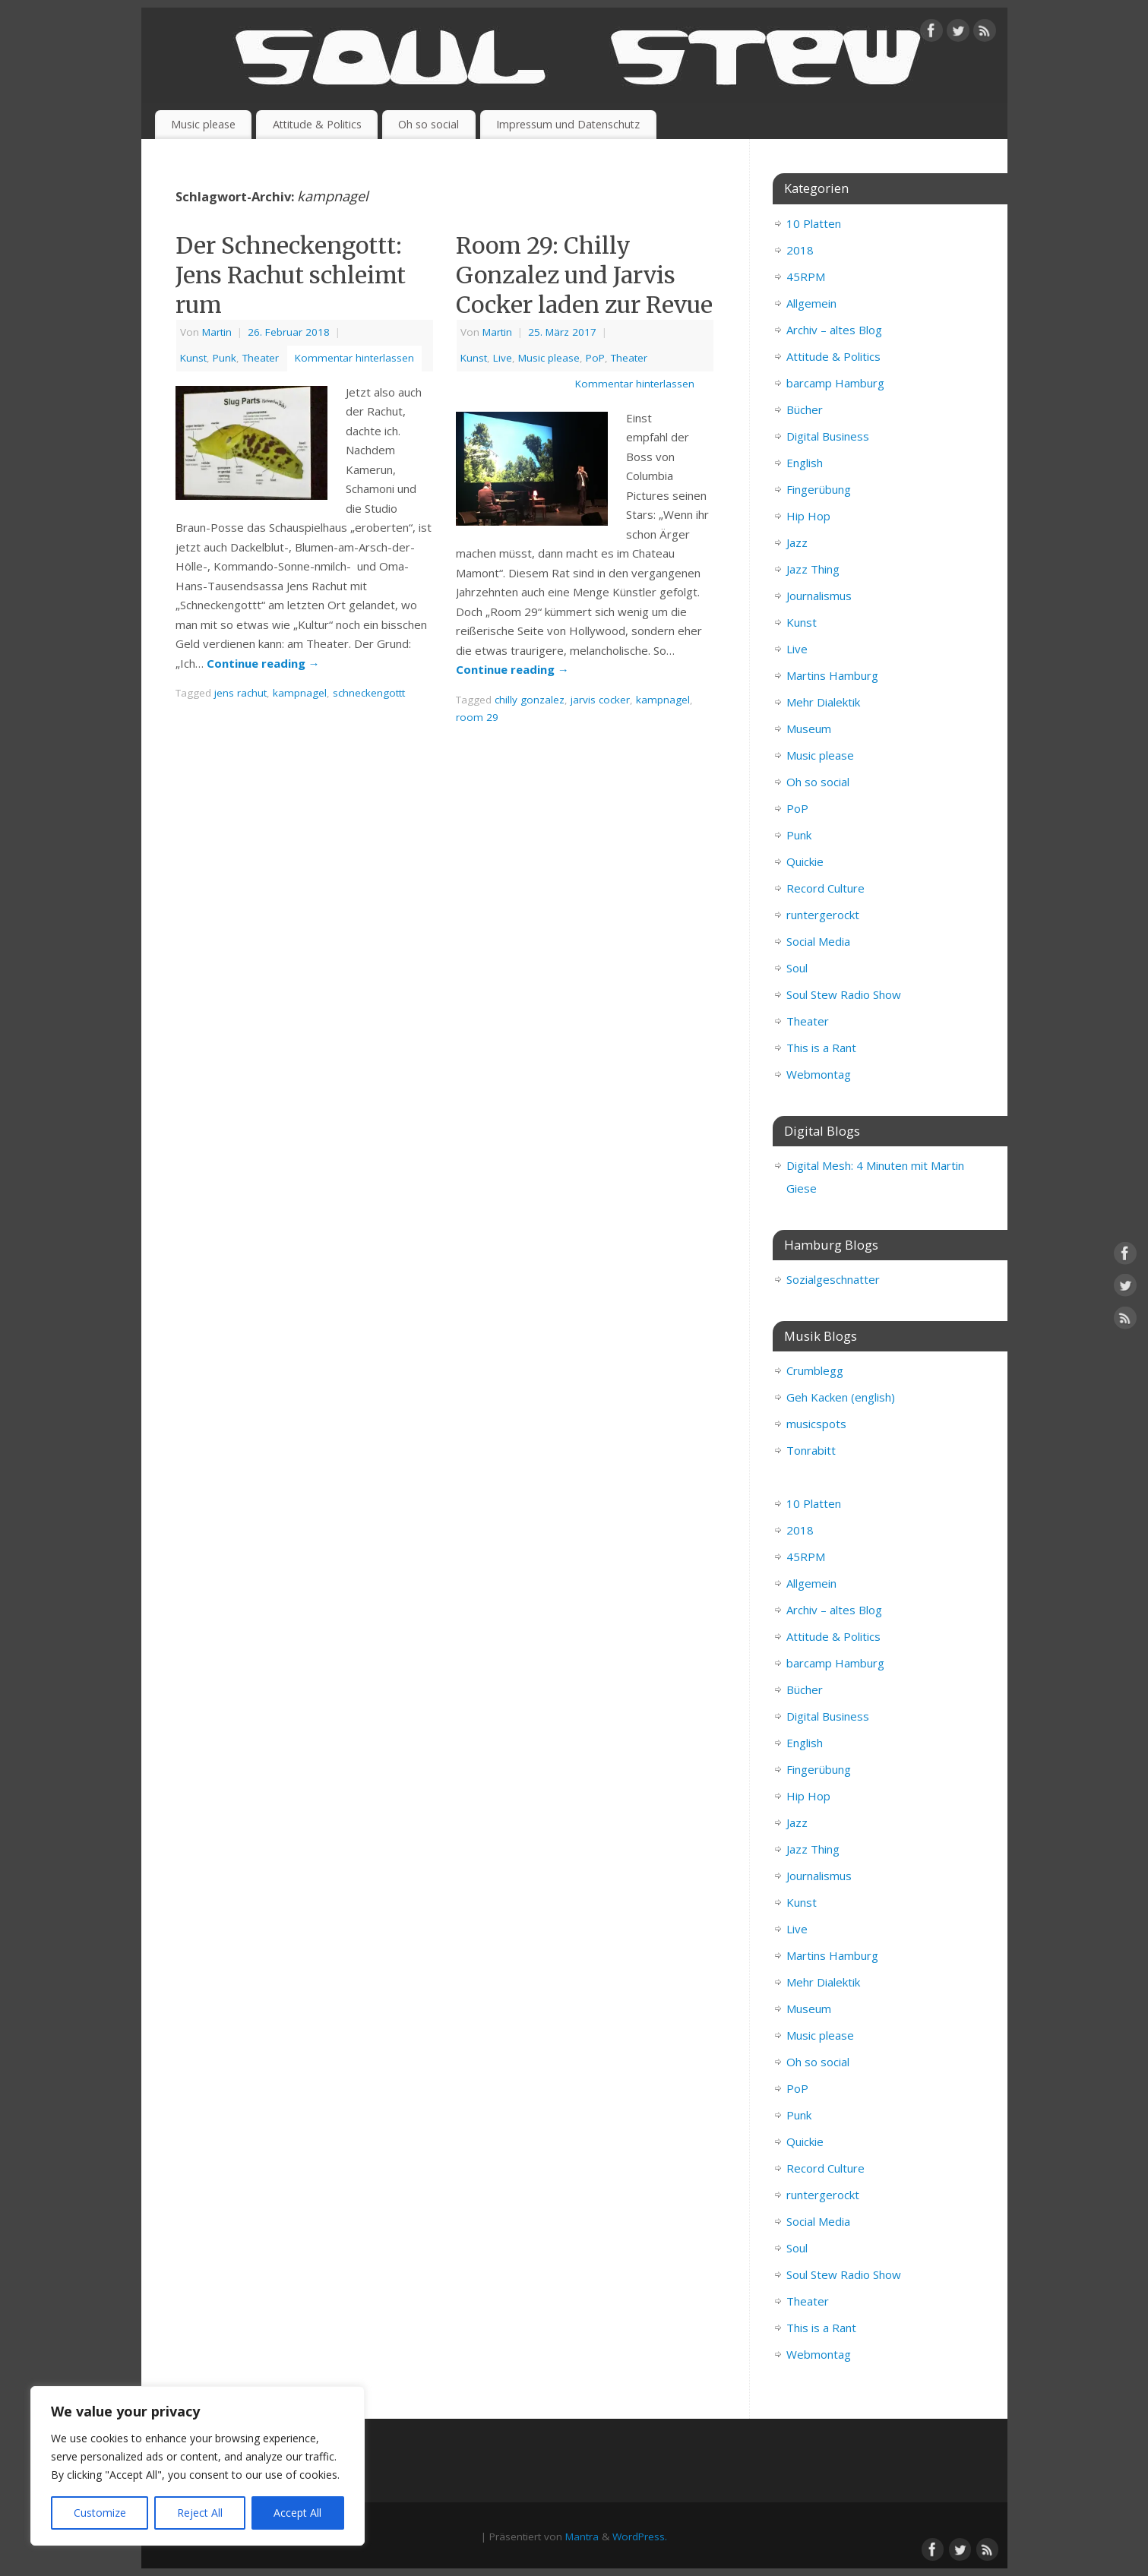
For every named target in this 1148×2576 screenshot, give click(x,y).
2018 (800, 250)
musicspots (816, 1423)
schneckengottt (369, 693)
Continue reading (263, 663)
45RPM (805, 276)
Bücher (804, 409)
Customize (100, 2512)
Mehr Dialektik (823, 702)
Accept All (297, 2512)
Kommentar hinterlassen (354, 358)
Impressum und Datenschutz (568, 124)
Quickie (805, 861)
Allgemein (811, 303)
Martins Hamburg (832, 675)
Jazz (797, 542)
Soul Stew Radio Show (843, 994)
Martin (217, 332)
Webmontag (818, 1074)
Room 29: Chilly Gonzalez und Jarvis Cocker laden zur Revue (584, 275)
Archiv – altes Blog (834, 329)
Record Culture (825, 888)
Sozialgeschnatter (833, 1279)
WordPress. (639, 2536)
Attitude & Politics (317, 124)
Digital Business (827, 436)
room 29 (477, 717)
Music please (203, 124)
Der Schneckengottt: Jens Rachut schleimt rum (291, 275)
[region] (197, 2466)
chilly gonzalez (530, 699)
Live (502, 358)
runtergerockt (822, 914)
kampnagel (300, 693)
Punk (224, 358)
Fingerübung (818, 489)
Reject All (200, 2512)
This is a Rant (821, 1047)
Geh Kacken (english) (840, 1397)
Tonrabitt (811, 1450)
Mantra (582, 2536)
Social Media (818, 941)
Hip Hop (808, 515)
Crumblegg (814, 1370)
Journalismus (819, 595)
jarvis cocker (600, 699)
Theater (260, 358)
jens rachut (240, 693)
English (804, 462)
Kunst (193, 358)
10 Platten (813, 223)
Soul (797, 967)
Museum (808, 728)
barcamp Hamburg (835, 382)
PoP (595, 358)
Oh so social (428, 124)
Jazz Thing (813, 569)
